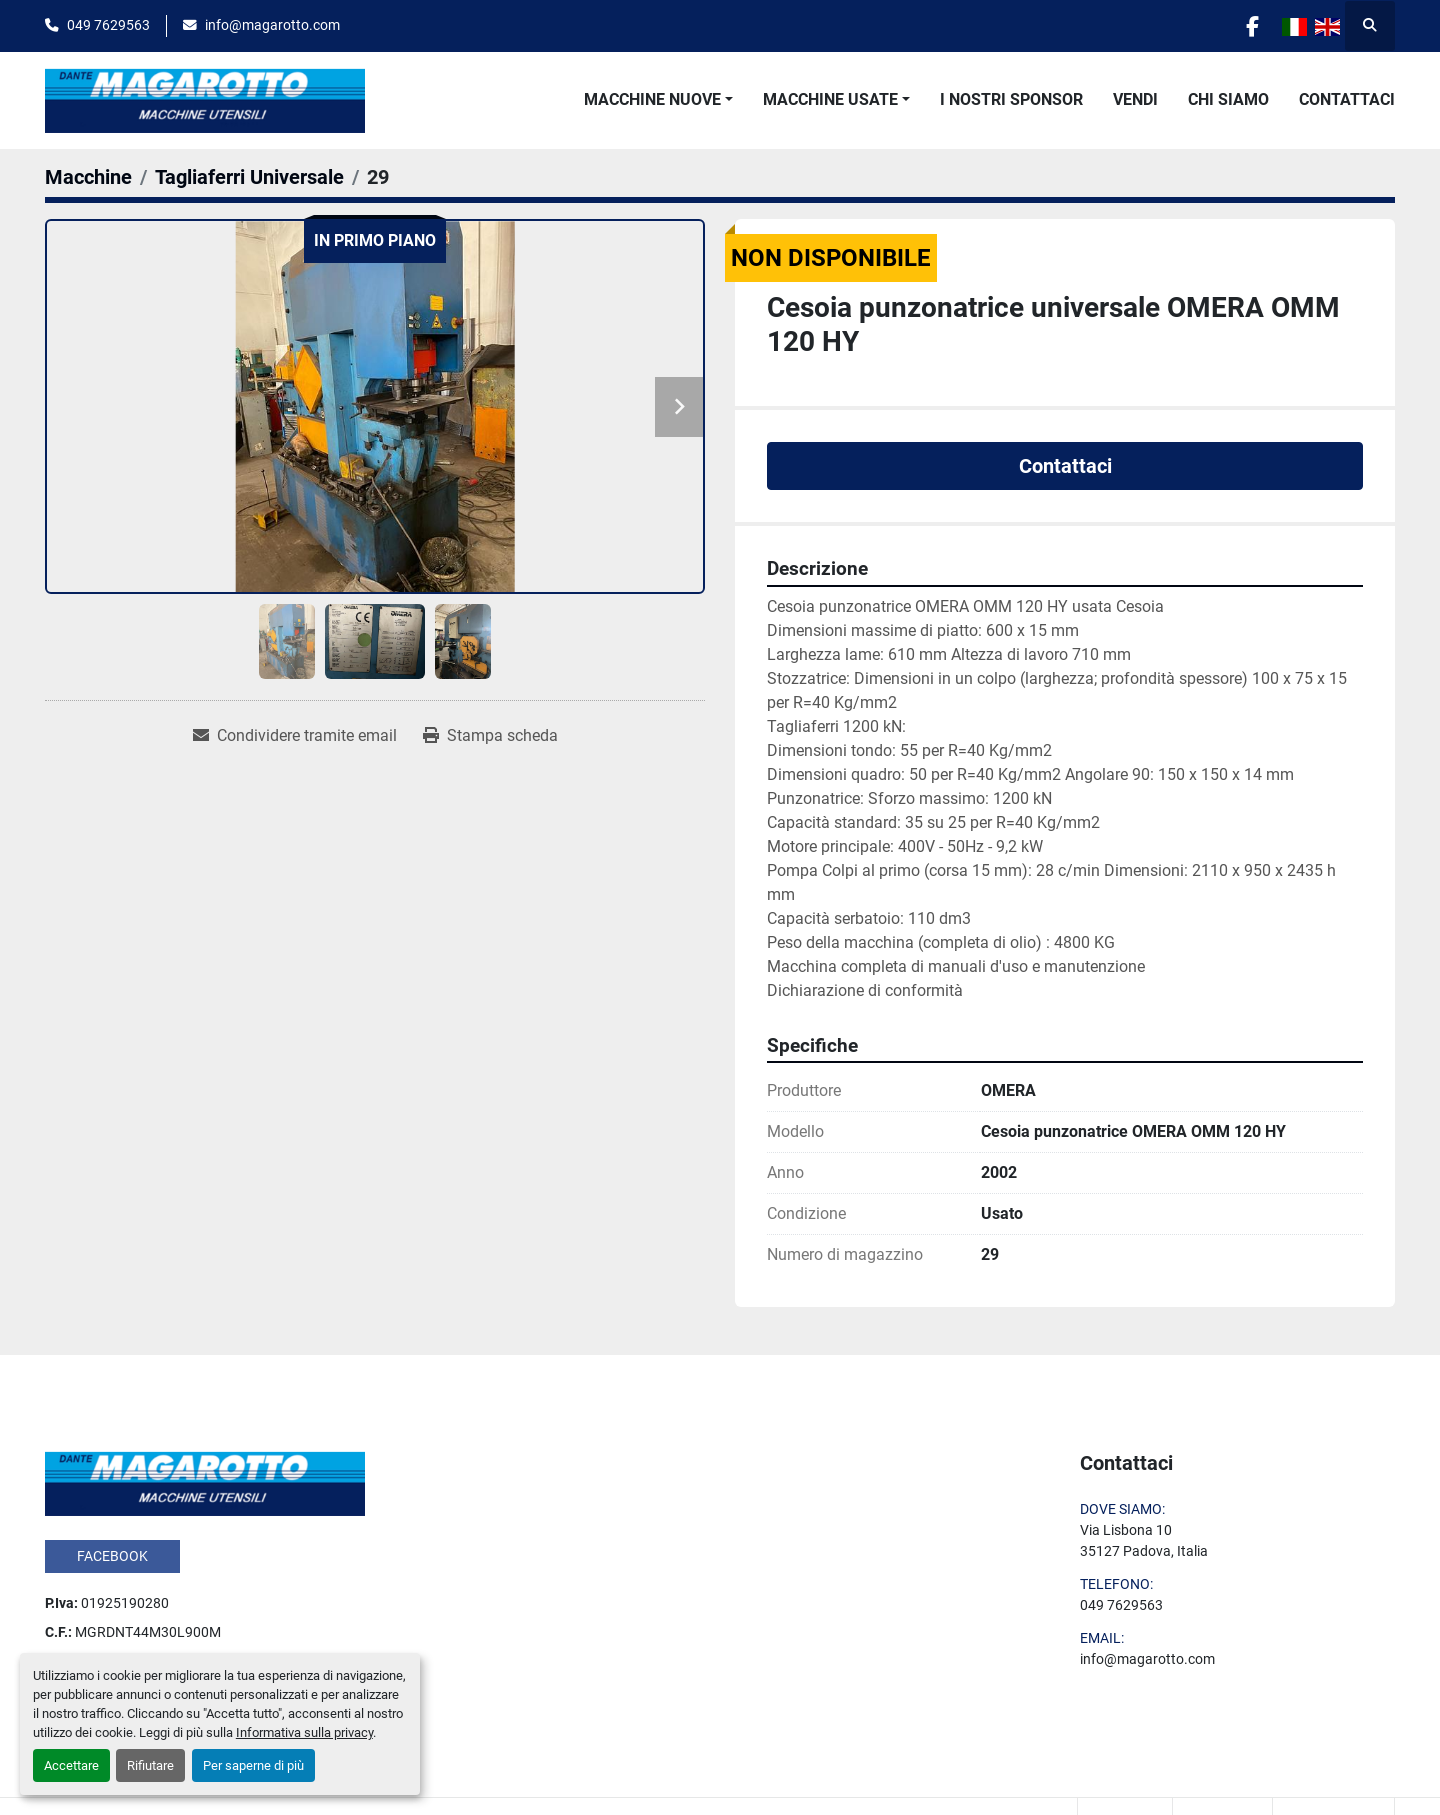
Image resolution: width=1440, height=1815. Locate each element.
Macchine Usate (830, 99)
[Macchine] (88, 177)
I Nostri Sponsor (1011, 99)
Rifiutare (150, 1765)
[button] (658, 100)
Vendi (1135, 99)
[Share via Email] (295, 736)
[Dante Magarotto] (205, 1482)
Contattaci (1347, 99)
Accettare (71, 1765)
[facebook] (1252, 26)
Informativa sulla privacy (304, 1732)
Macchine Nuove (652, 99)
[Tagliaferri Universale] (249, 177)
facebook (112, 1556)
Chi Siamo (1228, 99)
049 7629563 (108, 25)
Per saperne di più (253, 1765)
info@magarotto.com (272, 25)
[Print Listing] (490, 736)
